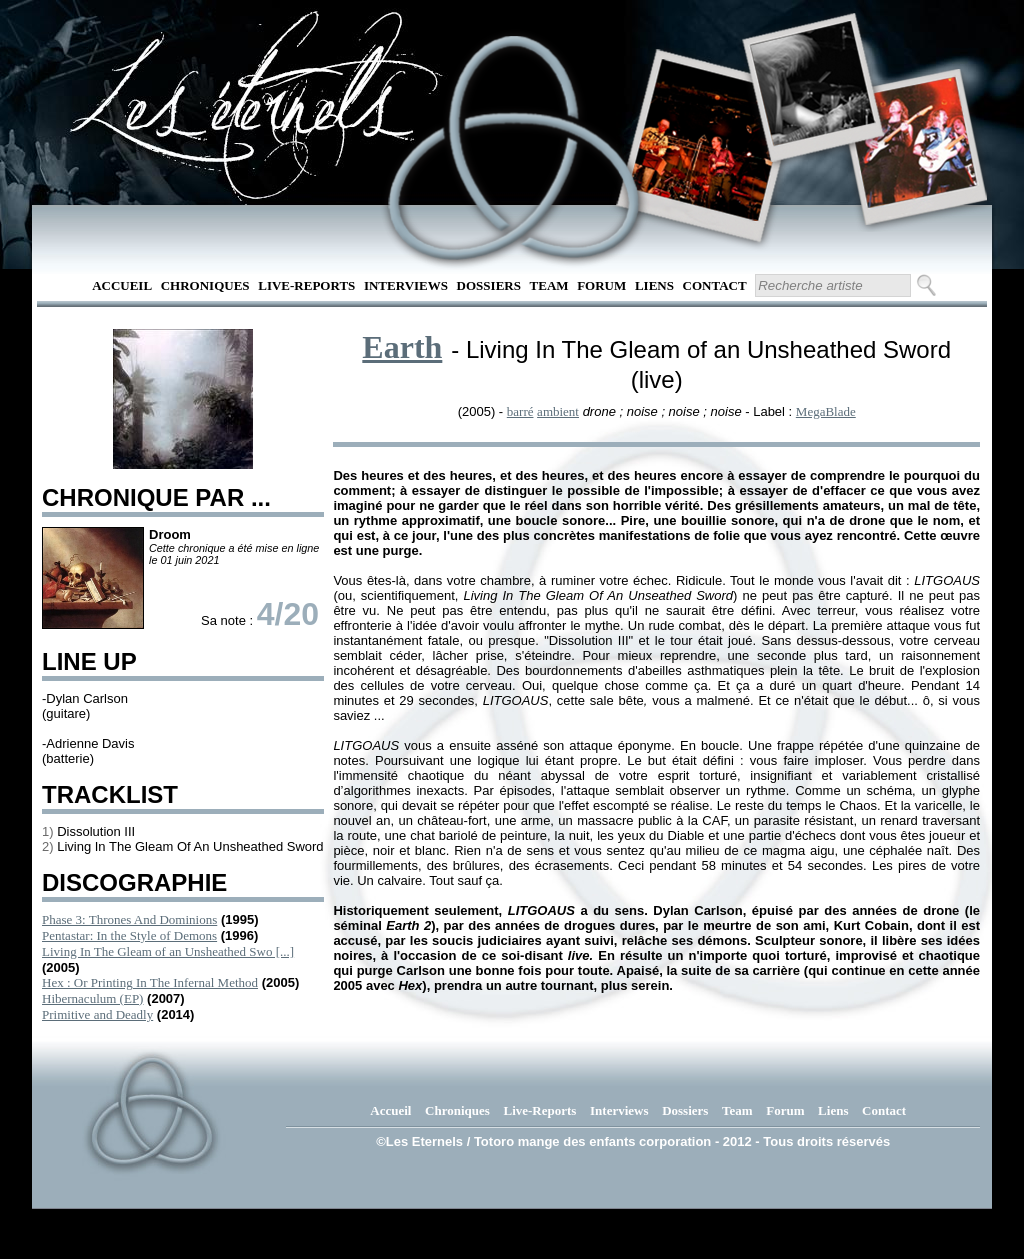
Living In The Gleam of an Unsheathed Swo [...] (168, 951)
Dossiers (489, 285)
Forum (601, 285)
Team (549, 285)
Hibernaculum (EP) (92, 998)
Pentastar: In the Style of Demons (129, 935)
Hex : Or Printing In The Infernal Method (150, 982)
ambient (558, 411)
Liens (654, 285)
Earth (402, 347)
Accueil (122, 285)
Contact (715, 285)
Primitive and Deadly (97, 1014)
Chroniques (205, 285)
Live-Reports (306, 285)
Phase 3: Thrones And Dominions (129, 919)
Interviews (406, 285)
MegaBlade (826, 411)
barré (520, 411)
